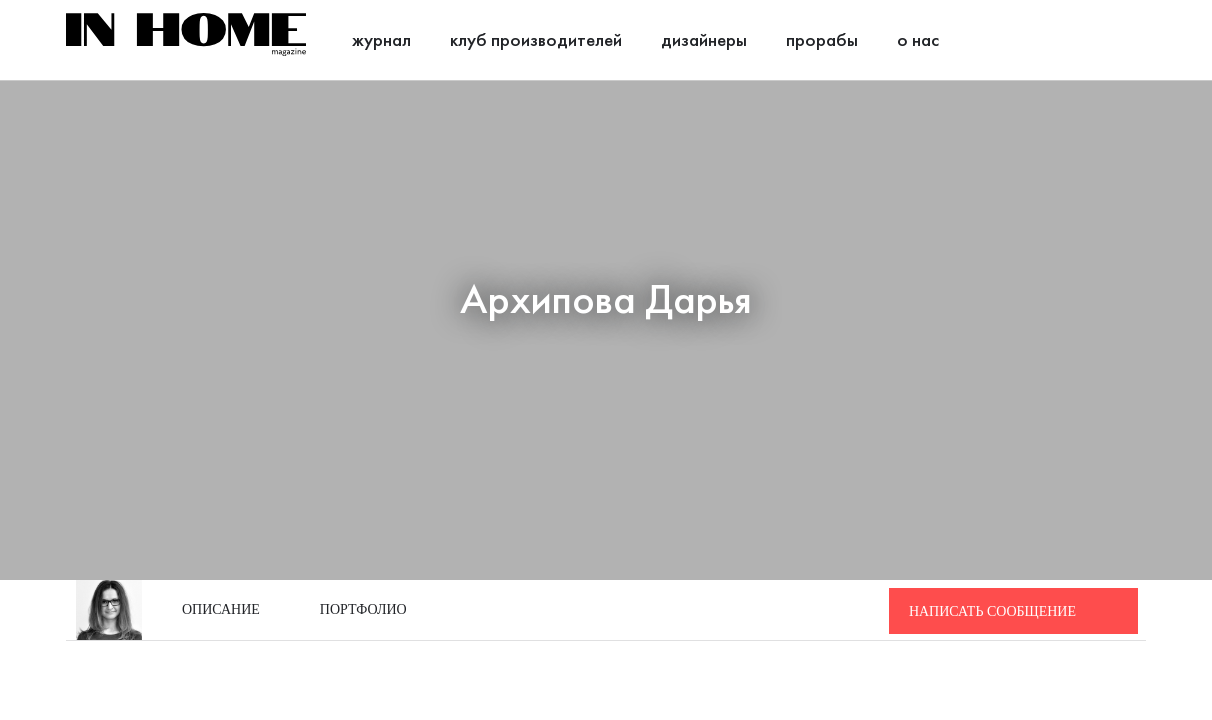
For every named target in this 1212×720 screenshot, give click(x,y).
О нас (918, 41)
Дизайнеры (704, 41)
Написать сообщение (992, 611)
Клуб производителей (536, 41)
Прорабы (822, 41)
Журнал (381, 41)
